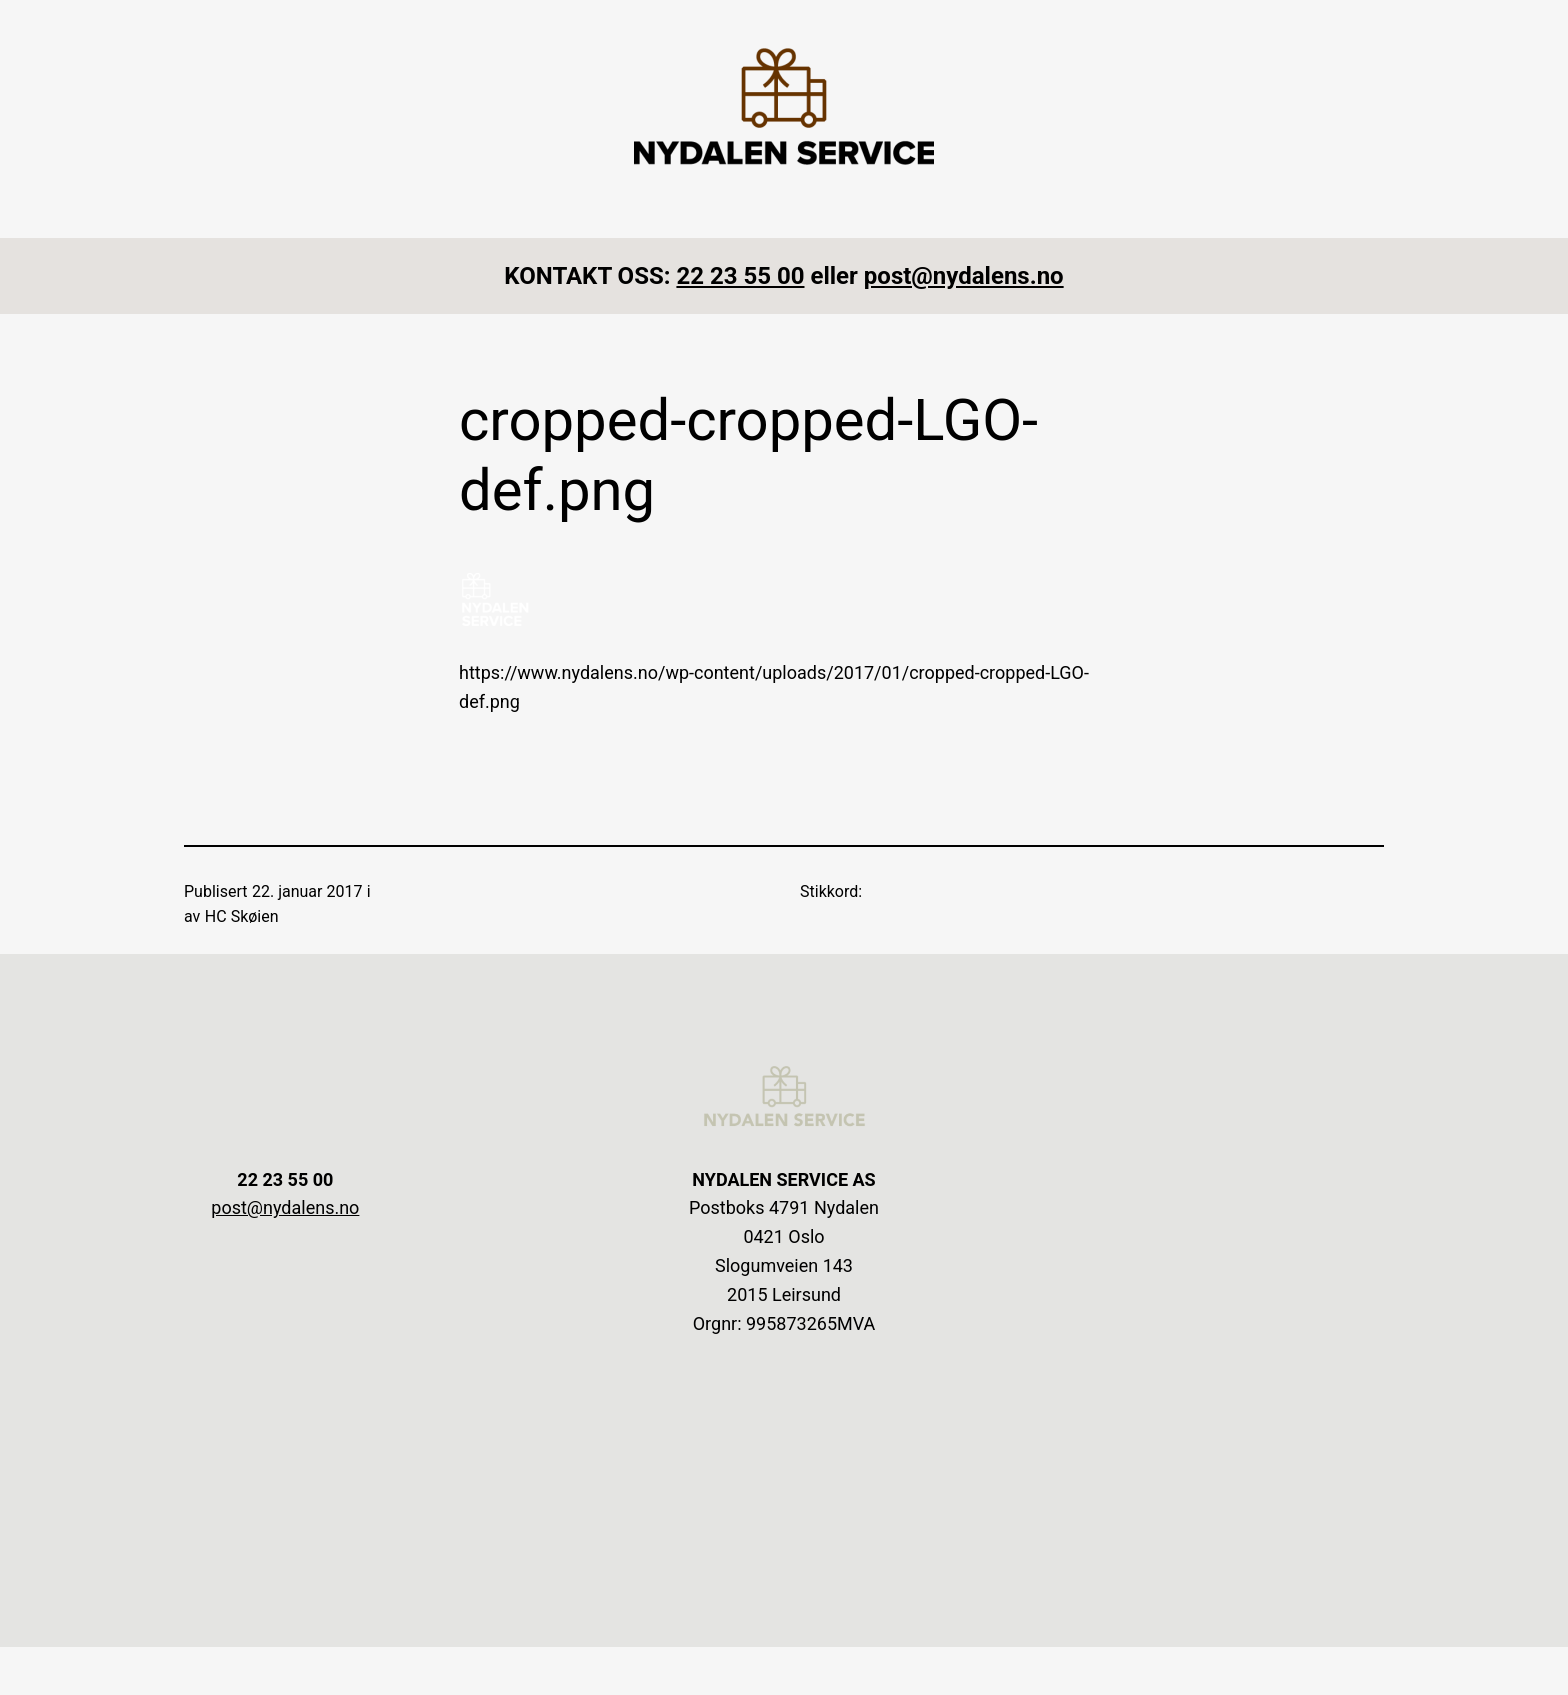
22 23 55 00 (740, 276)
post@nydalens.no (964, 276)
